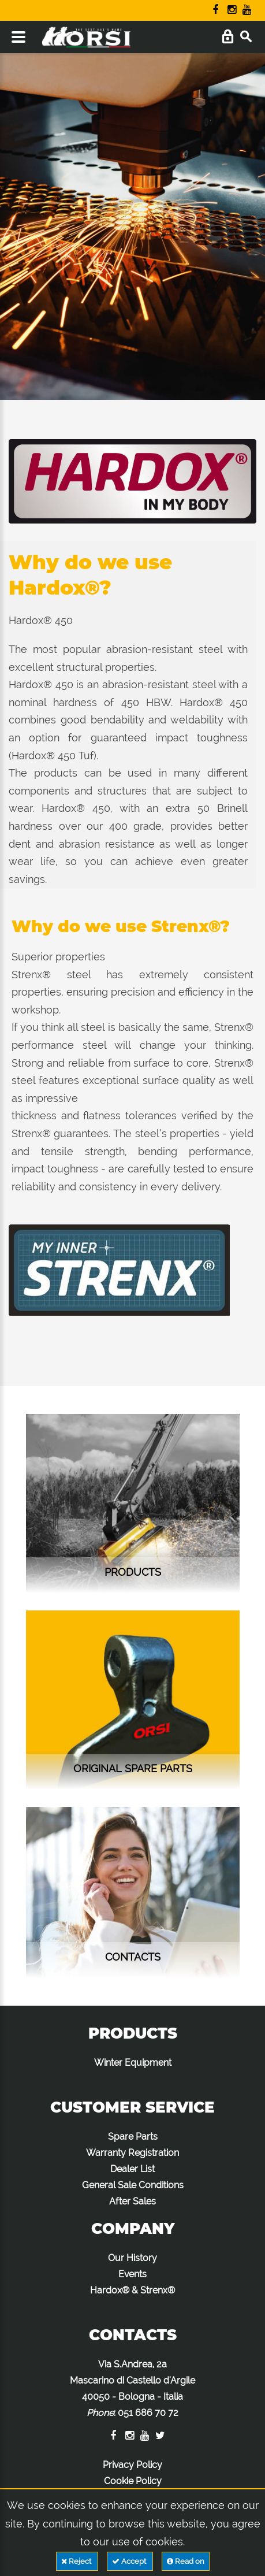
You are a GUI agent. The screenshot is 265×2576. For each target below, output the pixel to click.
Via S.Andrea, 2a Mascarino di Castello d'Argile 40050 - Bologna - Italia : (132, 2388)
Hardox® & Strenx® (132, 2290)
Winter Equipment (132, 2062)
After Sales (132, 2201)
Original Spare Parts (132, 1768)
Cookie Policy (133, 2480)
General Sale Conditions (133, 2185)
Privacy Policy (132, 2464)
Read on (185, 2561)
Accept (130, 2561)
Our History (132, 2257)
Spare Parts (133, 2136)
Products (132, 1572)
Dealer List (132, 2168)
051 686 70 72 (148, 2412)
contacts (133, 1957)
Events (132, 2274)
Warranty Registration (132, 2152)
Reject (77, 2561)
